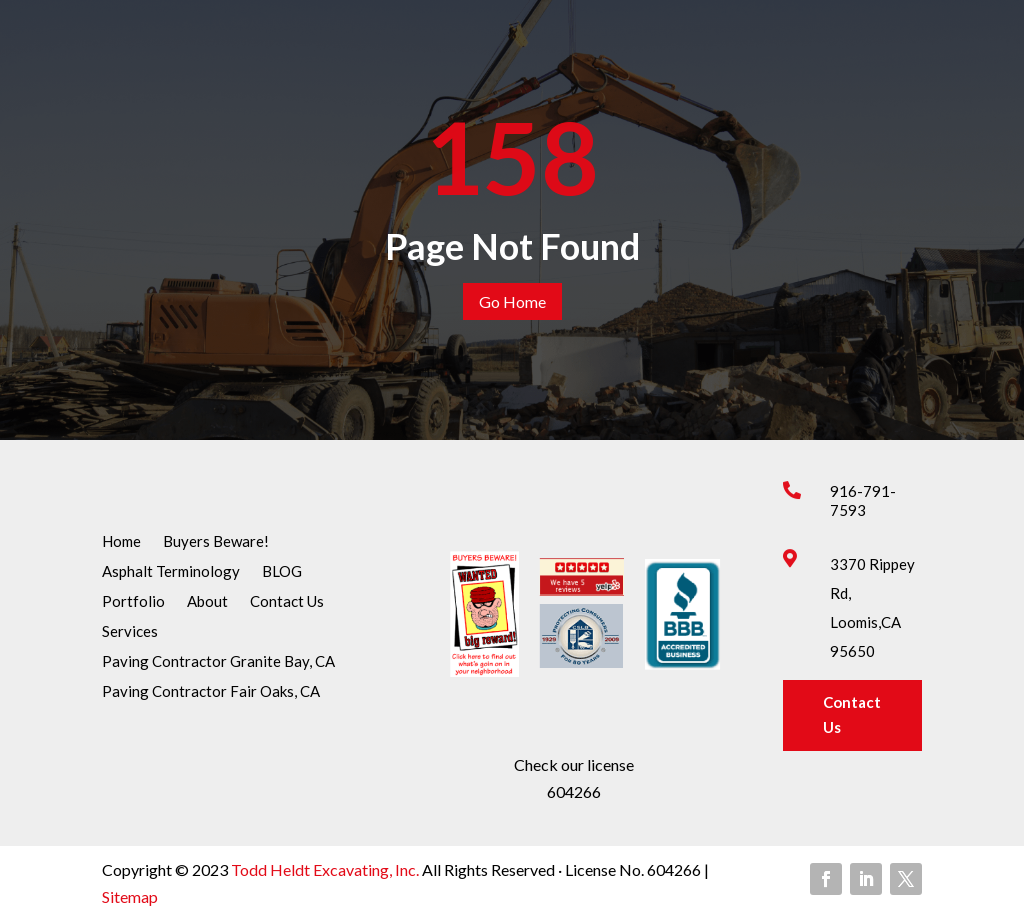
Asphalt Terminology (171, 572)
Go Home (512, 301)
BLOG (282, 572)
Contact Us (287, 602)
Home (121, 542)
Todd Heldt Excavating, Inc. (326, 869)
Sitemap (130, 896)
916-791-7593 (863, 500)
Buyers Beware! (216, 542)
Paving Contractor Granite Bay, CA (218, 662)
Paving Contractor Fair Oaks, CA (211, 692)
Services (130, 632)
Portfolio (133, 602)
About (207, 602)
